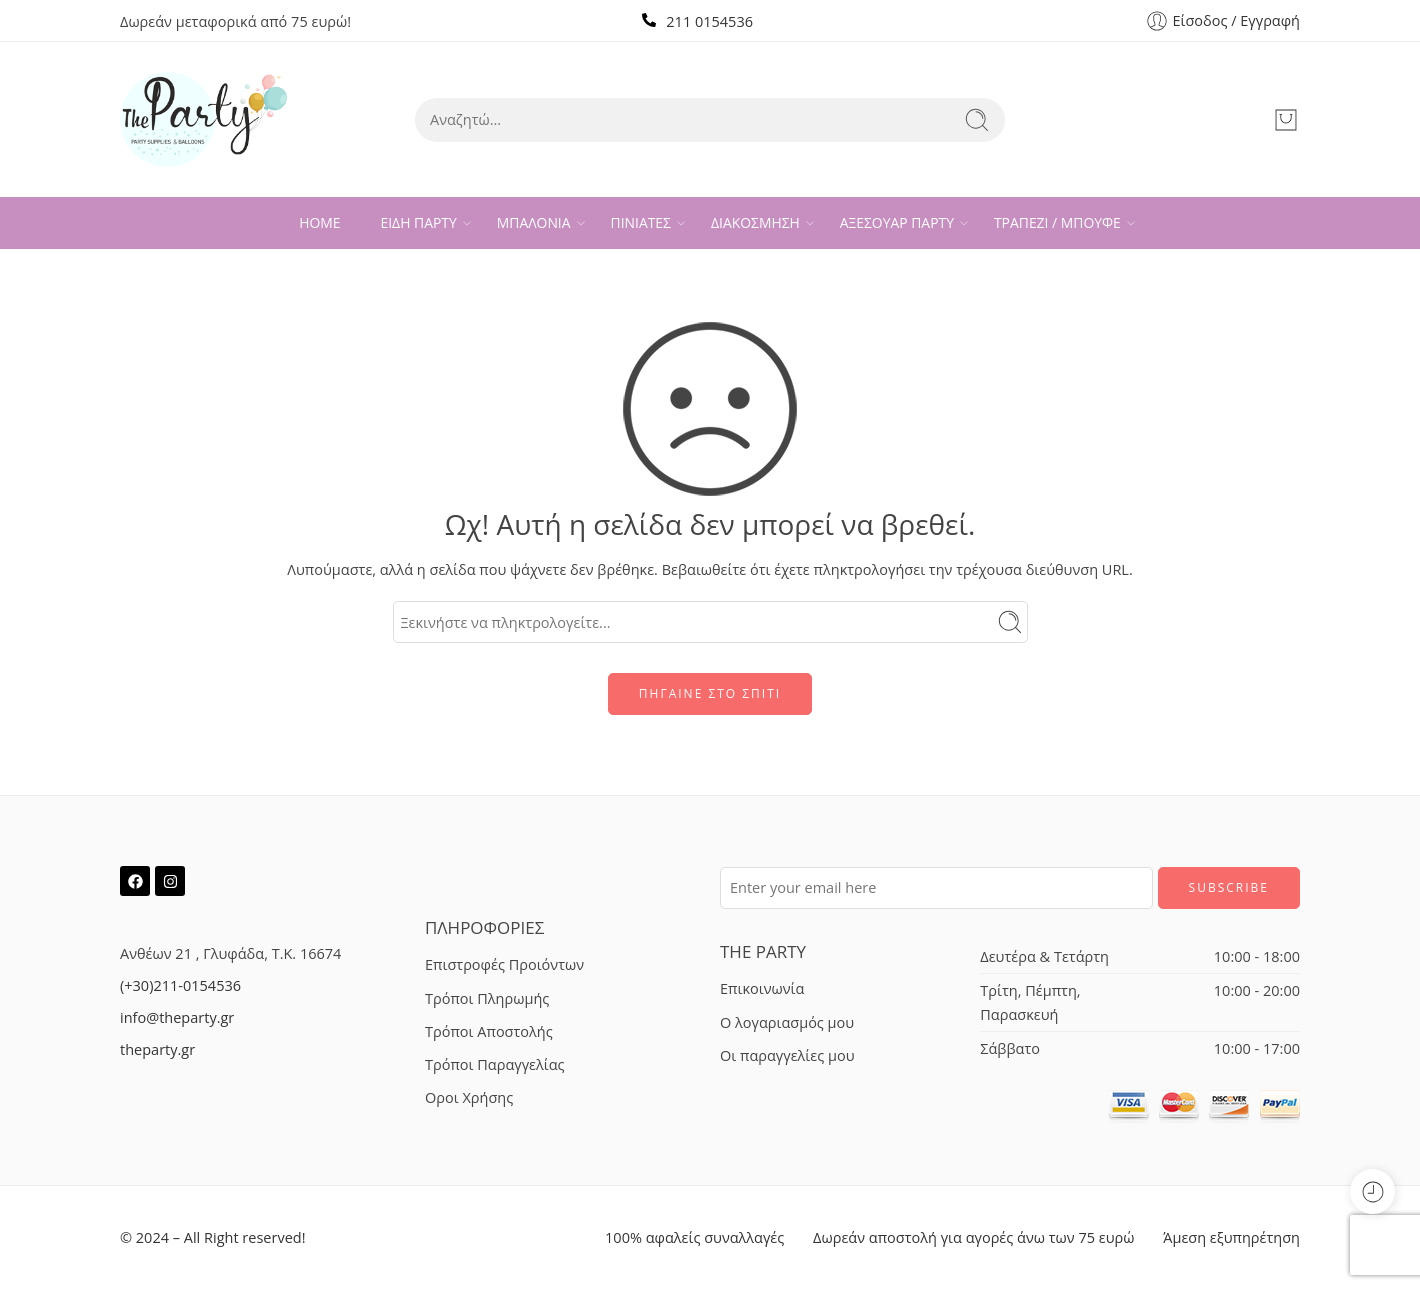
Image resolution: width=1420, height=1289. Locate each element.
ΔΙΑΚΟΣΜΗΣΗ (755, 223)
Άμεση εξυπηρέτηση (1231, 1237)
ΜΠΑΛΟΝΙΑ (534, 223)
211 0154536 (709, 21)
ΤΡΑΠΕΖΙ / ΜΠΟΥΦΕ (1057, 223)
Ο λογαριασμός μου (787, 1022)
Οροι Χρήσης (469, 1097)
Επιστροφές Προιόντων (504, 964)
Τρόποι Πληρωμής (487, 998)
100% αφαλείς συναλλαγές (694, 1237)
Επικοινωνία (762, 988)
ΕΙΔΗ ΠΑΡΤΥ (419, 223)
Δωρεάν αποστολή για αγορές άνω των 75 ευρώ (973, 1237)
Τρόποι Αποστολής (489, 1031)
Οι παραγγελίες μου (787, 1055)
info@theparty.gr (177, 1017)
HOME (319, 222)
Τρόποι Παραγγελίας (495, 1064)
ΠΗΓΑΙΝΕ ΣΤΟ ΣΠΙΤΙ (710, 693)
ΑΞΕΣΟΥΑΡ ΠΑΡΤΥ (897, 223)
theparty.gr (157, 1049)
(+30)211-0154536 (180, 985)
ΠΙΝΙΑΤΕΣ (641, 223)
